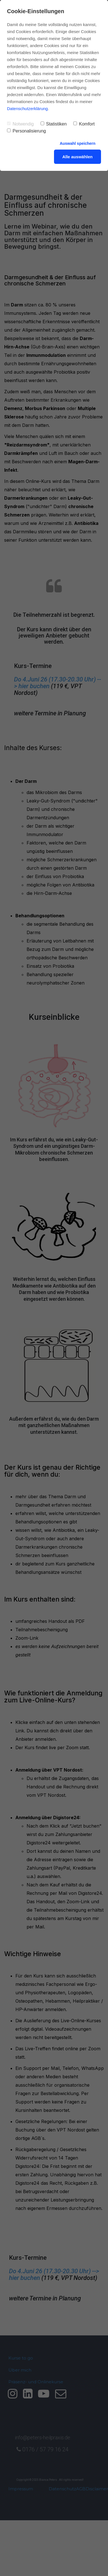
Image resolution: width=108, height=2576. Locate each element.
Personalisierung (26, 131)
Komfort (84, 124)
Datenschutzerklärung (27, 108)
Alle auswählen (77, 156)
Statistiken (54, 124)
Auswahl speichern (77, 143)
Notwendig (20, 124)
